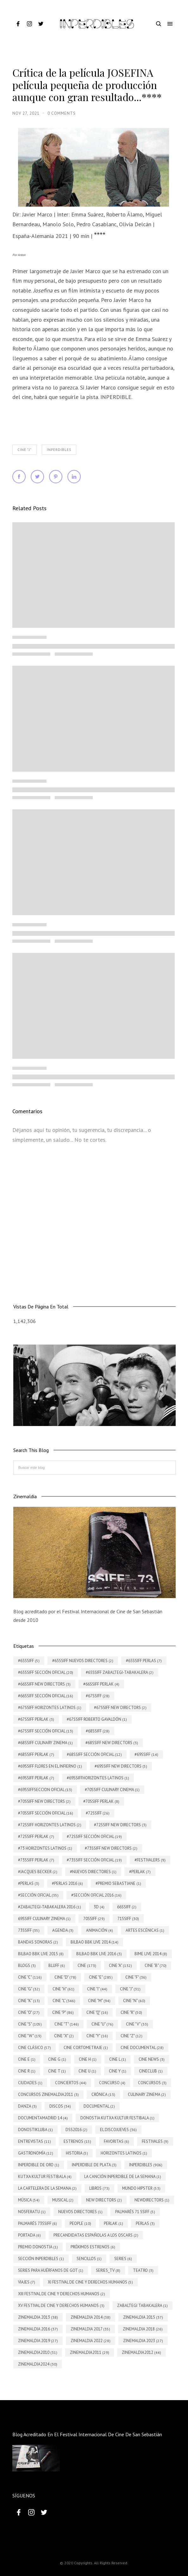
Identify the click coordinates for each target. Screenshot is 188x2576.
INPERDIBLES (59, 449)
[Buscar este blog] (94, 1468)
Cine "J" (24, 449)
